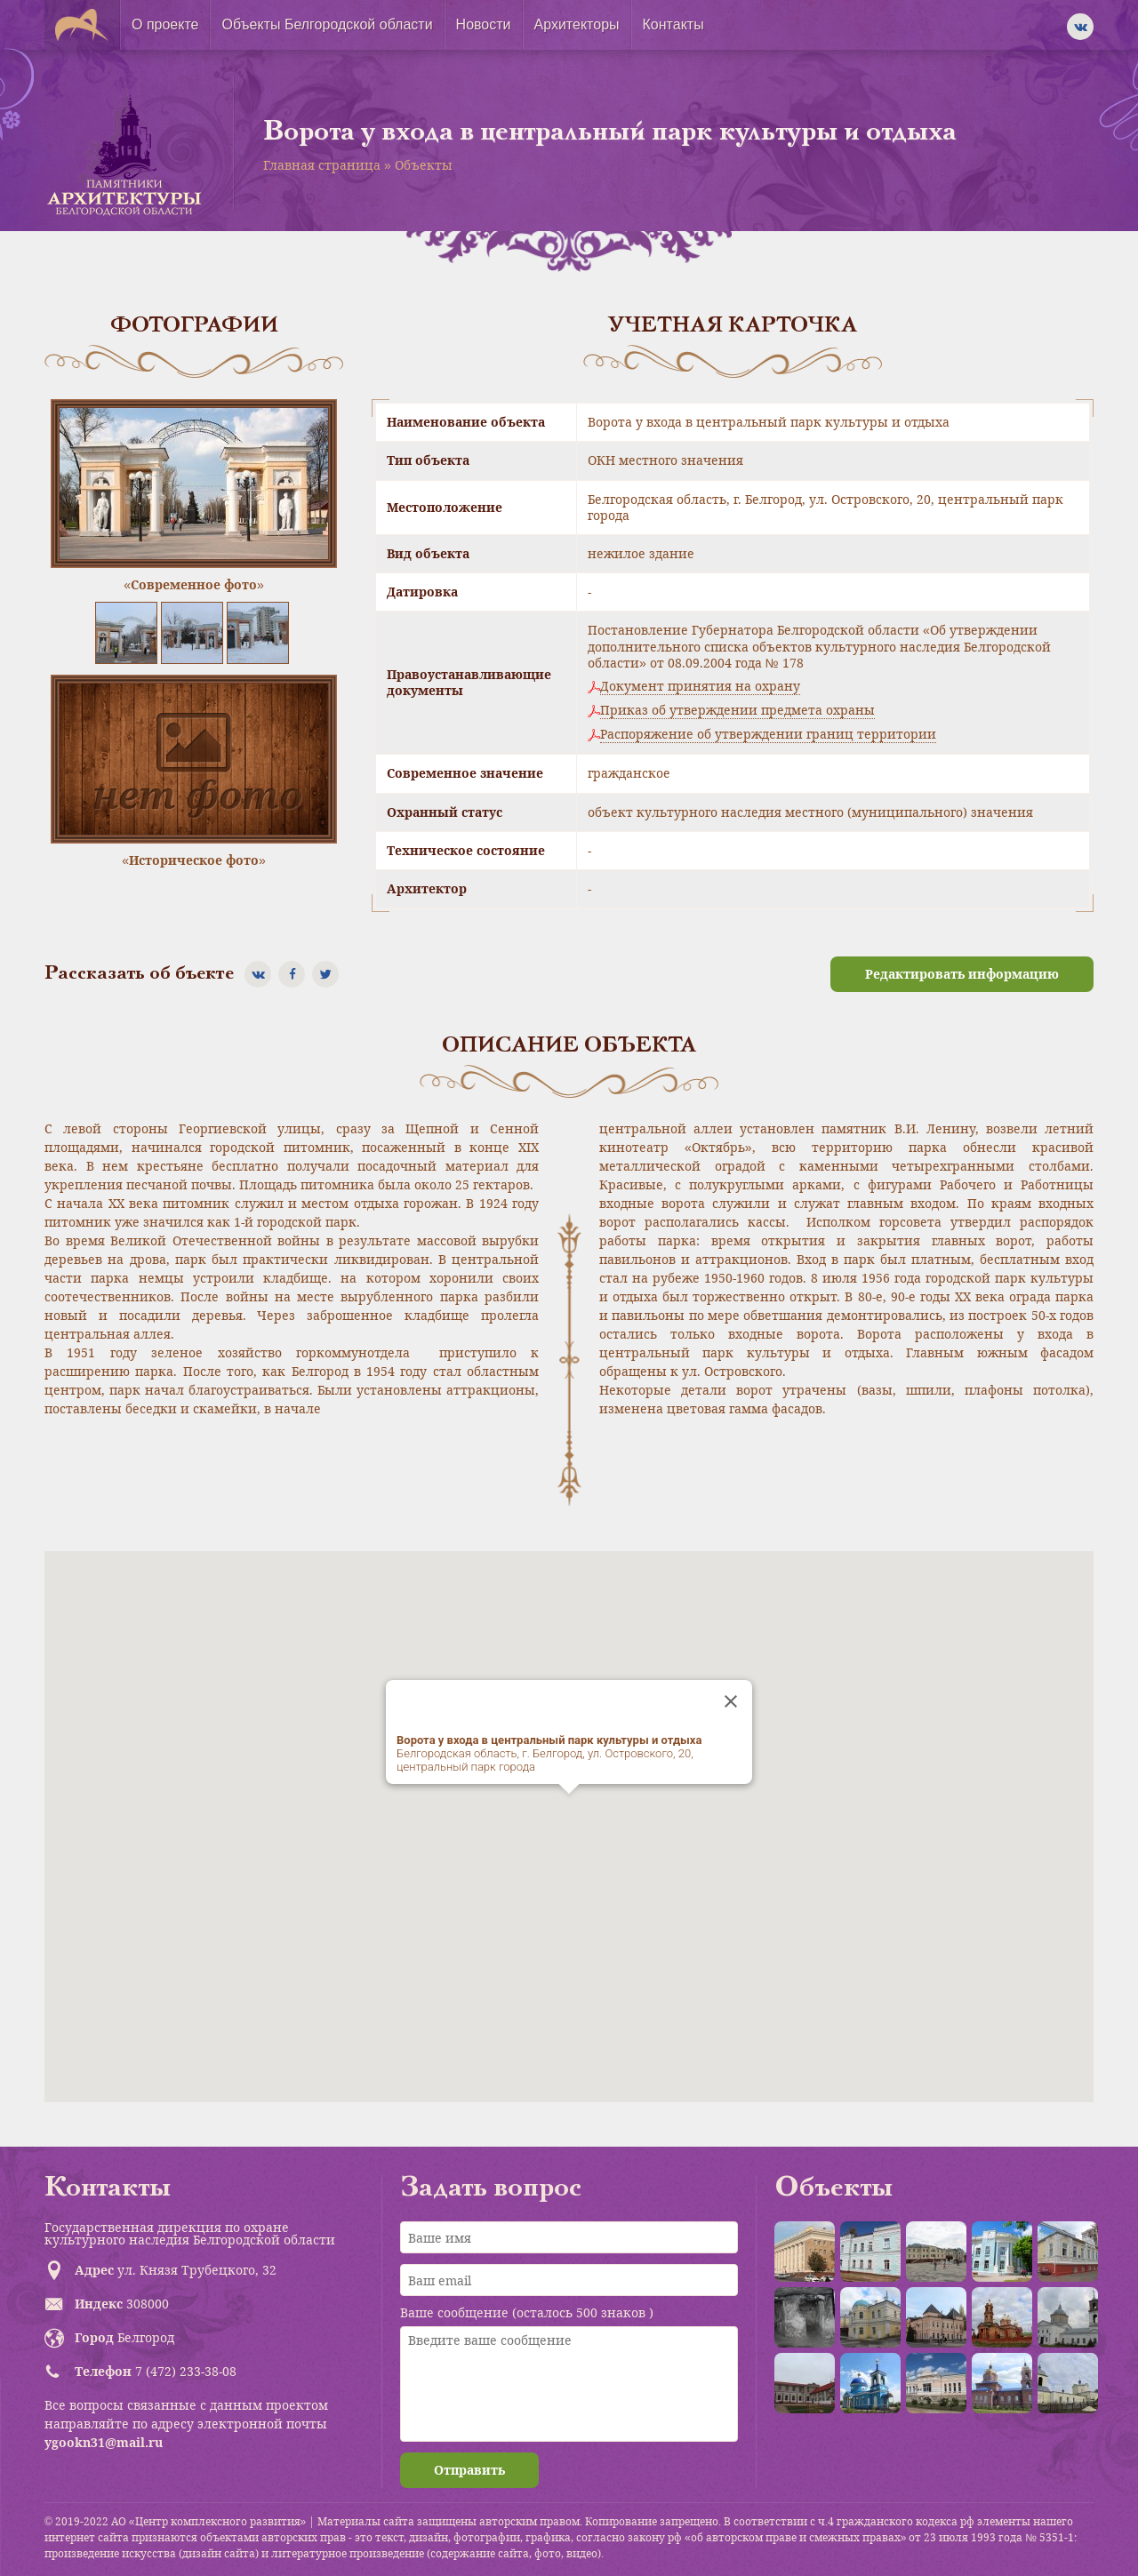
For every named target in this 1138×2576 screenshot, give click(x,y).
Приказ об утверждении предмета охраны (737, 710)
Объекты (424, 164)
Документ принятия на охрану (700, 686)
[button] (569, 1810)
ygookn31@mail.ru (103, 2442)
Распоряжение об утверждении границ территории (768, 734)
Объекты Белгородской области (326, 24)
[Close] (730, 1701)
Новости (483, 24)
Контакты (673, 24)
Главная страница (322, 164)
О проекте (165, 24)
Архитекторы (577, 24)
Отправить (469, 2469)
